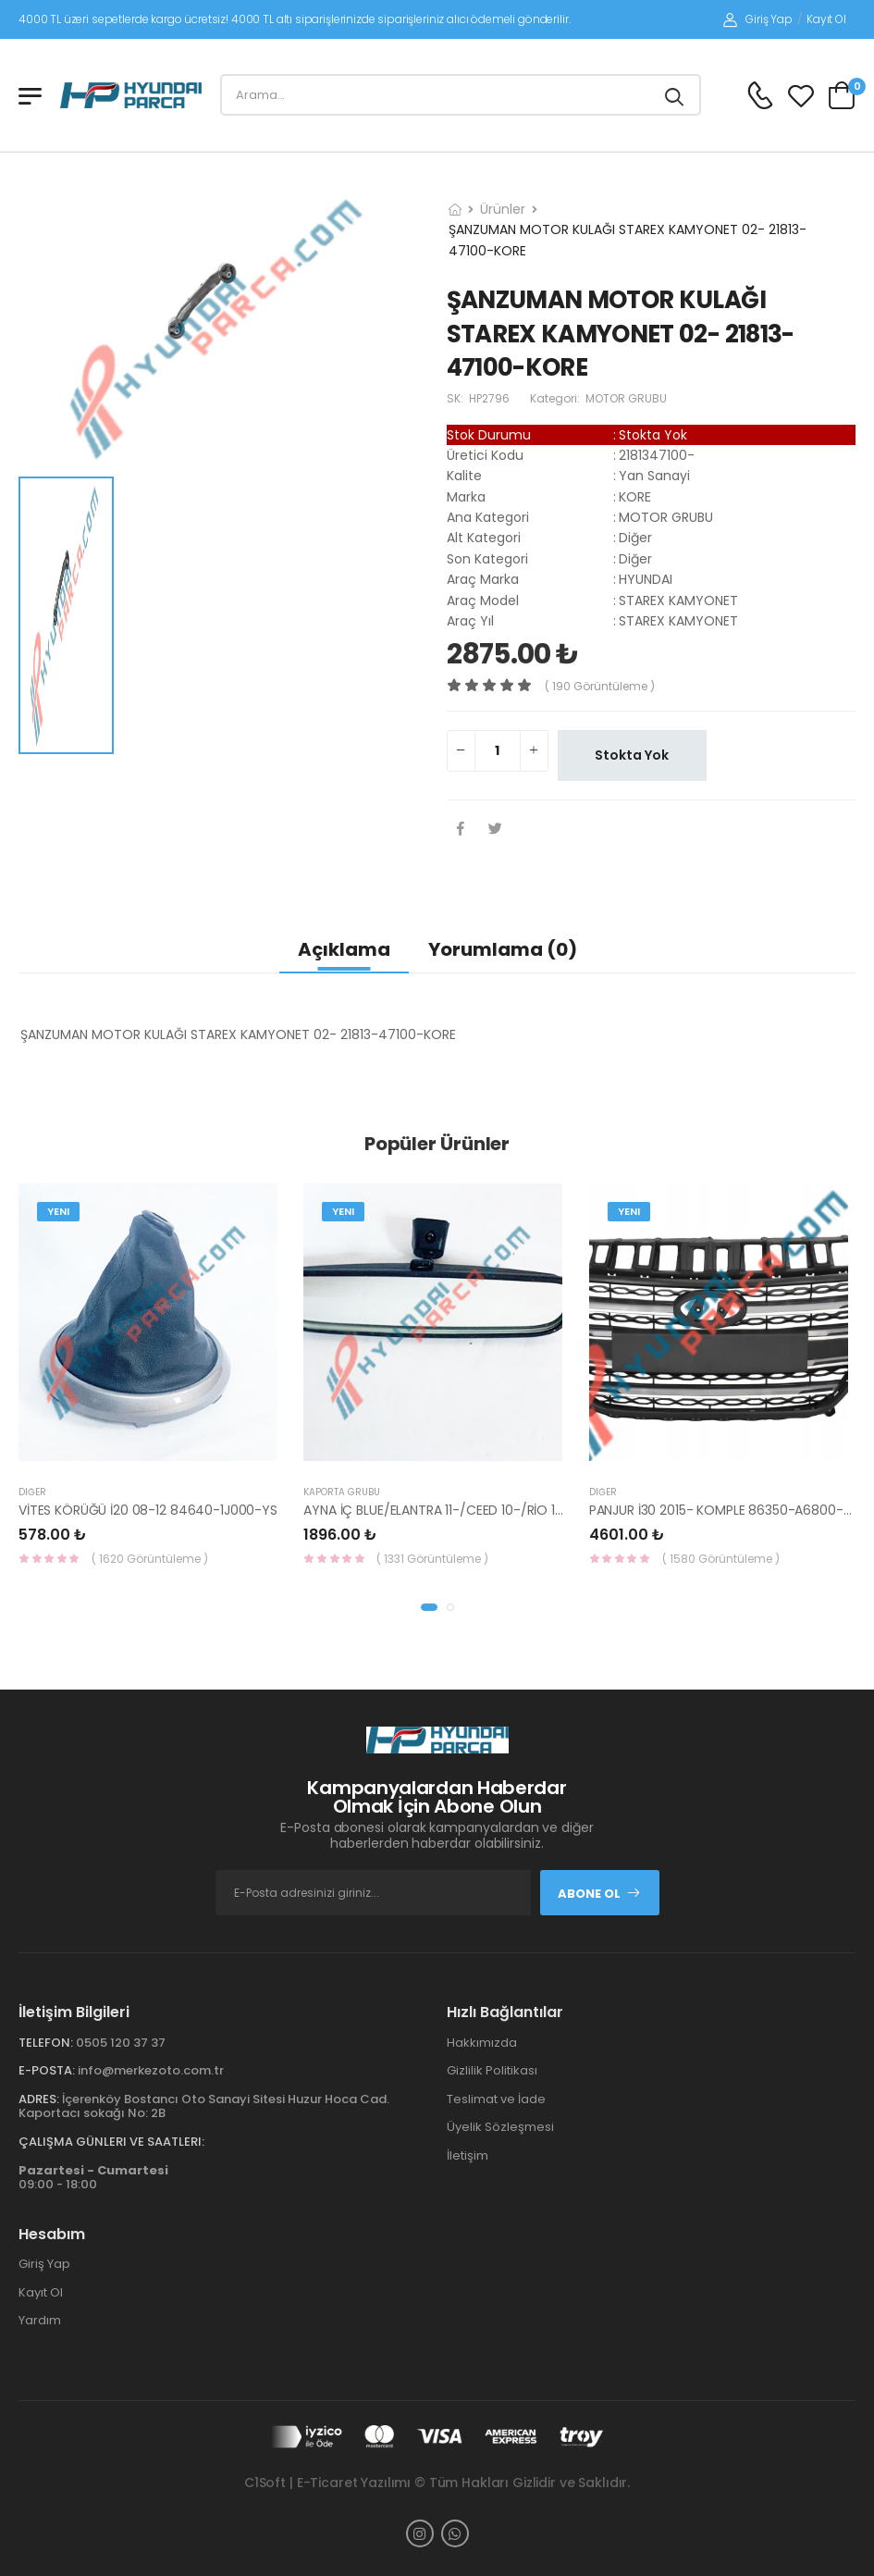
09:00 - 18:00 (93, 2177)
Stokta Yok (632, 755)
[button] (429, 1607)
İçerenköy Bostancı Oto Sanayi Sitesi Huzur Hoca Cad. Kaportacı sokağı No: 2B (203, 2106)
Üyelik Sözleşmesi (500, 2127)
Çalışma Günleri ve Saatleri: (111, 2141)
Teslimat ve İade (496, 2099)
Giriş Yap (758, 19)
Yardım (39, 2320)
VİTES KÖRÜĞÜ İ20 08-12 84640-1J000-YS (147, 1510)
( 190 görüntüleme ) (600, 686)
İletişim (467, 2155)
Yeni (58, 1211)
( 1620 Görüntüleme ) (150, 1559)
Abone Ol (599, 1893)
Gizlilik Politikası (492, 2070)
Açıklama (344, 949)
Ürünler (502, 209)
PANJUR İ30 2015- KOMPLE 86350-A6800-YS (724, 1510)
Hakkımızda (482, 2042)
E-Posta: (46, 2070)
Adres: (38, 2099)
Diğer (32, 1492)
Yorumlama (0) (502, 949)
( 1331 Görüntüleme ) (432, 1559)
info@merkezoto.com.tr (151, 2070)
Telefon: (45, 2042)
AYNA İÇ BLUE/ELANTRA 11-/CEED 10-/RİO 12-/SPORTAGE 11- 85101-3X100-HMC (537, 1510)
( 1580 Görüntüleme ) (721, 1559)
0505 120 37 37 (121, 2042)
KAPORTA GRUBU (341, 1492)
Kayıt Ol (826, 19)
